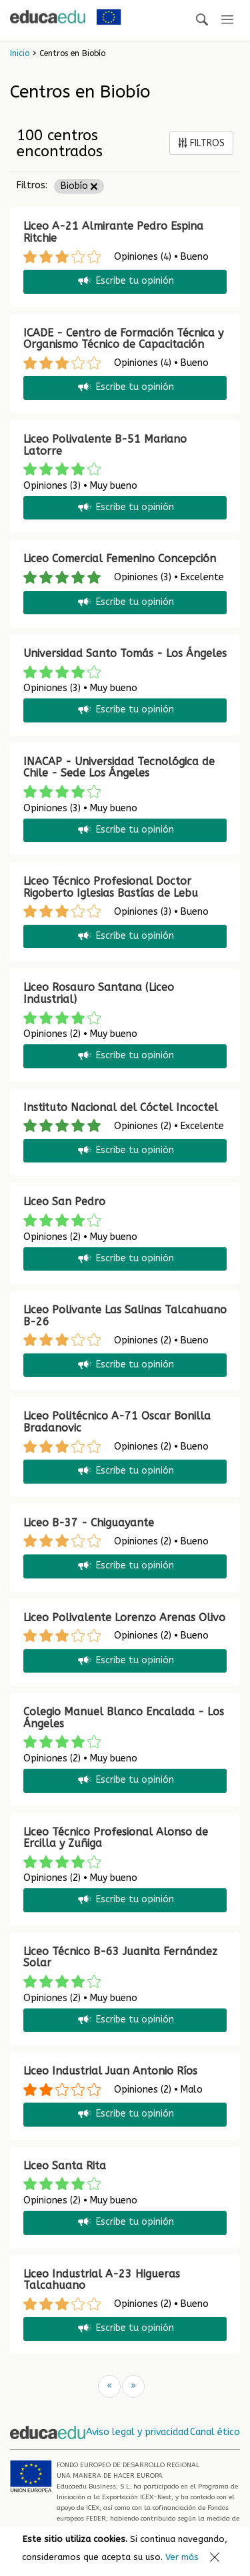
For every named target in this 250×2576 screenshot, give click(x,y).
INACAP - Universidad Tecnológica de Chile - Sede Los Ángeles (119, 767)
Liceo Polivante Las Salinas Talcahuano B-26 (125, 1315)
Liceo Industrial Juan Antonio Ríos (110, 2071)
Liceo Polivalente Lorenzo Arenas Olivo (124, 1617)
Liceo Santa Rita (64, 2165)
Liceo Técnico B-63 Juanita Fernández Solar (120, 1957)
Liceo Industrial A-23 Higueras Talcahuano (101, 2280)
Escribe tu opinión (125, 281)
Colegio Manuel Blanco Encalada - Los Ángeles (123, 1717)
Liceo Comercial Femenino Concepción (119, 558)
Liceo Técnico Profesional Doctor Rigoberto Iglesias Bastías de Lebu (110, 887)
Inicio (19, 53)
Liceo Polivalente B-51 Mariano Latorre (105, 445)
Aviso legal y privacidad (137, 2432)
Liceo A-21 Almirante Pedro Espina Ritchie (113, 232)
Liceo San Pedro (64, 1201)
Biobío (79, 186)
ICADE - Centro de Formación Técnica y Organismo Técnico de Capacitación (123, 339)
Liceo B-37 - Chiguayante (88, 1522)
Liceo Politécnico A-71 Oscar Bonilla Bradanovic (117, 1422)
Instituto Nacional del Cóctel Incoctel (120, 1107)
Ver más (182, 2557)
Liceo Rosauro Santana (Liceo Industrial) (98, 993)
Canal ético (215, 2432)
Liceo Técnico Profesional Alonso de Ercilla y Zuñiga (115, 1838)
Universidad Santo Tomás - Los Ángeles (125, 653)
